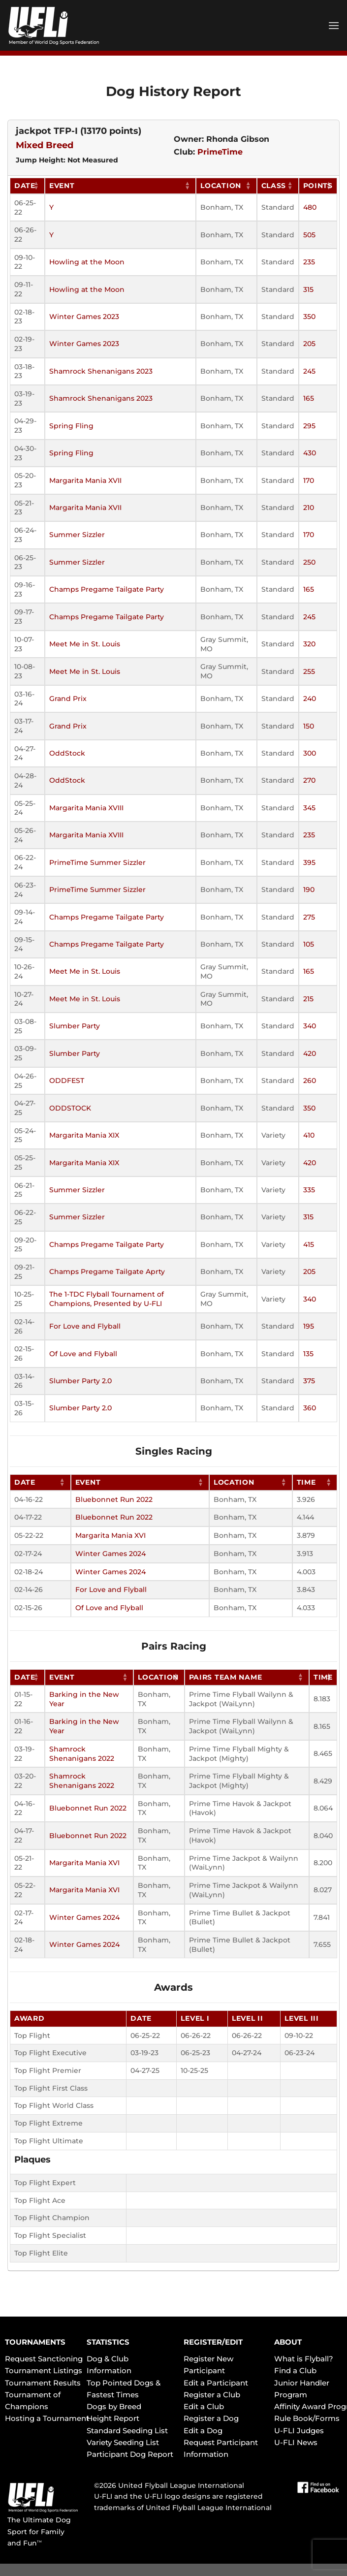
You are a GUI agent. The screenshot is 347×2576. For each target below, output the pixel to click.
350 (309, 316)
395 (309, 862)
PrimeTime (220, 152)
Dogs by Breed (114, 2406)
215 (308, 998)
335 (309, 1189)
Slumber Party (74, 1025)
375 (309, 1380)
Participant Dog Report (130, 2454)
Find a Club (295, 2370)
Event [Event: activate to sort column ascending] (62, 185)
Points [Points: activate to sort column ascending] (318, 185)
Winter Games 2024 (110, 1553)
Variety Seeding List (123, 2442)
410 (309, 1135)
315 (308, 289)
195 (308, 1326)
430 (309, 452)
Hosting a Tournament (47, 2418)
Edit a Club (204, 2406)
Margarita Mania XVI (110, 1535)
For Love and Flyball (85, 1326)
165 (308, 398)
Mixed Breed (44, 145)
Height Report (113, 2418)
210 (308, 507)
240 (309, 698)
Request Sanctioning (44, 2358)
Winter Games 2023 (84, 316)
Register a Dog (211, 2418)
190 (309, 889)
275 (309, 917)
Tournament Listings (43, 2370)
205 (309, 343)
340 (309, 1025)
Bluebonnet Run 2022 (114, 1499)
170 (308, 480)
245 (309, 371)
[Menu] (334, 25)
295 (309, 425)
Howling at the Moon (87, 261)
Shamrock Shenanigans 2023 (101, 371)
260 (309, 1080)
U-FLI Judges (299, 2430)
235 (309, 261)
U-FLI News (295, 2442)
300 (309, 753)
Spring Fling (71, 425)
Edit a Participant (216, 2382)
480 (309, 207)
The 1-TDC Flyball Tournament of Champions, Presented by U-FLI (106, 1299)
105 (308, 944)
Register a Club (212, 2394)
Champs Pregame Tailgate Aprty (107, 1271)
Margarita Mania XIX (84, 1135)
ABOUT (288, 2342)
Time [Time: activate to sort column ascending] (306, 1482)
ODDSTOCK (70, 1108)
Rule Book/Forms (307, 2418)
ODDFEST (66, 1080)
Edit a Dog (203, 2430)
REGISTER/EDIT (213, 2342)
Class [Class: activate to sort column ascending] (273, 185)
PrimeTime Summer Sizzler (97, 862)
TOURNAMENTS (35, 2342)
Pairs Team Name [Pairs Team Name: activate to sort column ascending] (225, 1677)
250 (309, 562)
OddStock (67, 753)
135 (308, 1353)
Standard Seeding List (127, 2430)
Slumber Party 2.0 (80, 1380)
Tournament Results (43, 2382)
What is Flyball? (303, 2358)
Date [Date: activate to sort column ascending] (24, 185)
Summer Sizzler (77, 534)
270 (309, 780)
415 (308, 1244)
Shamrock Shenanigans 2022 (81, 1754)
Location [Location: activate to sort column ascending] (220, 185)
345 (309, 807)
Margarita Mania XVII (85, 480)
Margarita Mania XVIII (86, 807)
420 (309, 1053)
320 (309, 643)
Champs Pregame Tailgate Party (106, 589)
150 (308, 726)
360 (309, 1407)
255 (309, 671)
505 (309, 234)
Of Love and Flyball (83, 1353)
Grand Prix (68, 698)
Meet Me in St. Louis (84, 643)
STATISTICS (108, 2342)
